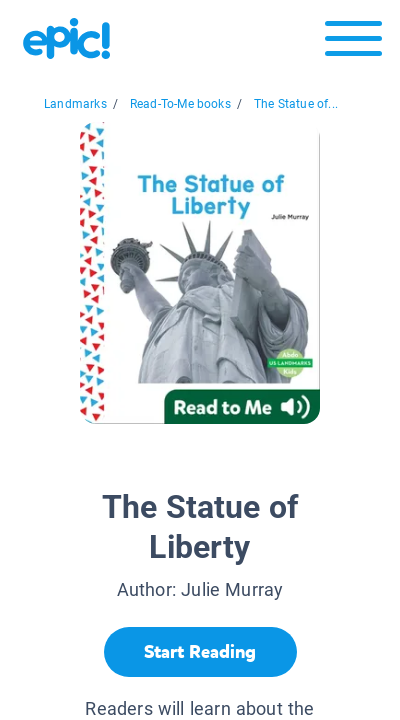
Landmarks (75, 104)
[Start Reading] (200, 652)
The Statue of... (296, 104)
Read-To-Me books (180, 104)
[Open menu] (353, 43)
